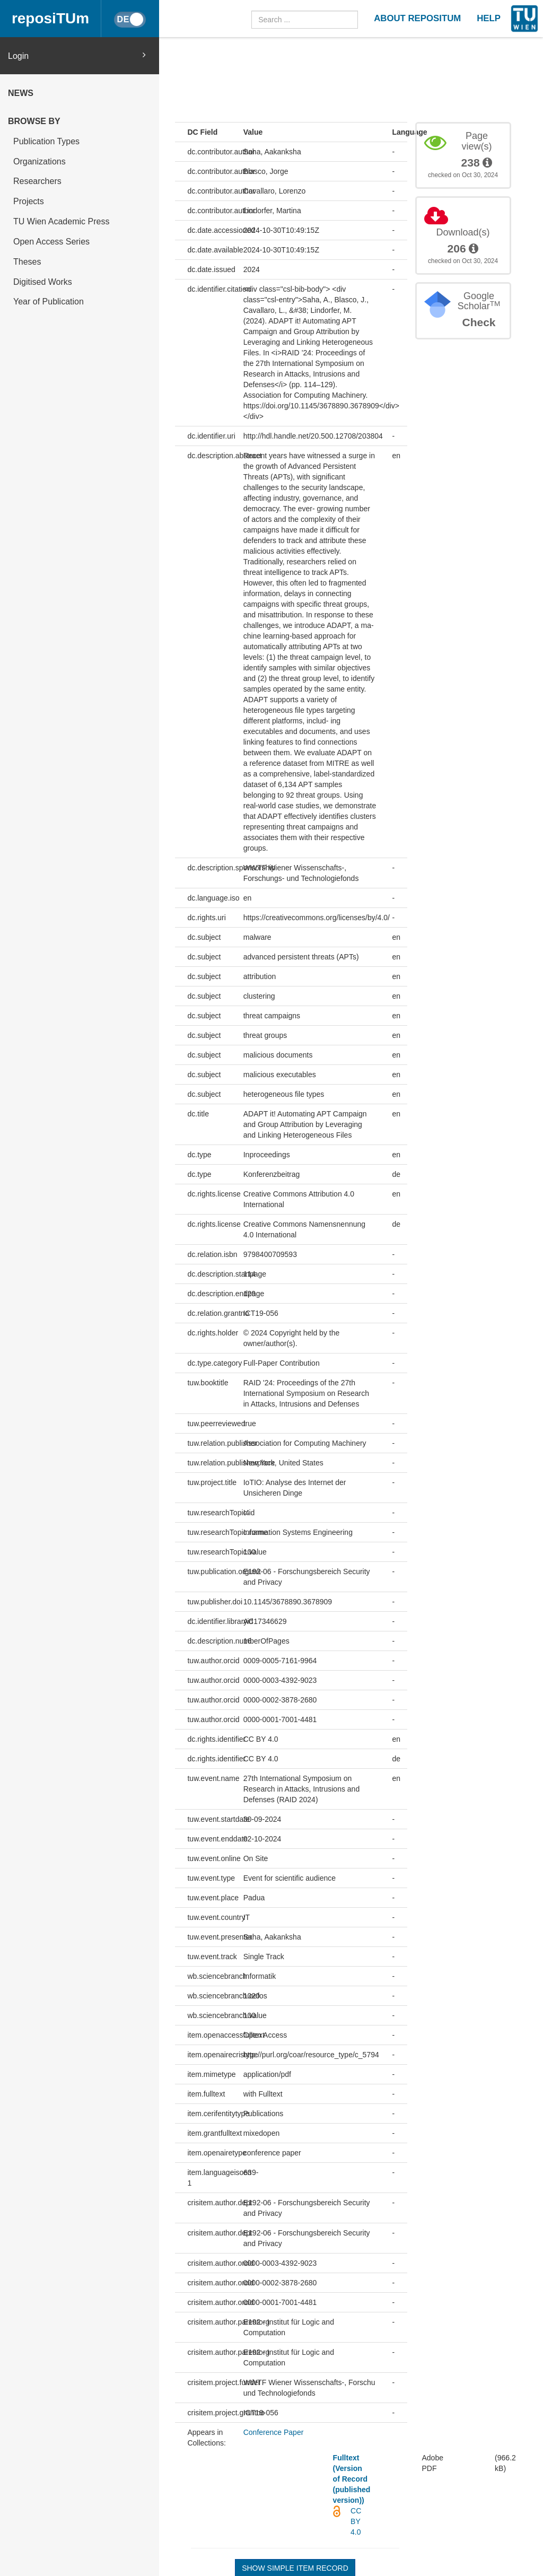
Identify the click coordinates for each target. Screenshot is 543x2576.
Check (478, 322)
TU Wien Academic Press (61, 221)
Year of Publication (48, 301)
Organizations (39, 161)
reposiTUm (50, 18)
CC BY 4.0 (356, 2521)
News (20, 93)
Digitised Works (42, 281)
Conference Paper (273, 2432)
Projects (28, 201)
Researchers (37, 181)
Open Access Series (51, 241)
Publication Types (46, 141)
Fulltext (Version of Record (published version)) (352, 2478)
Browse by (34, 121)
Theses (27, 261)
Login (77, 55)
